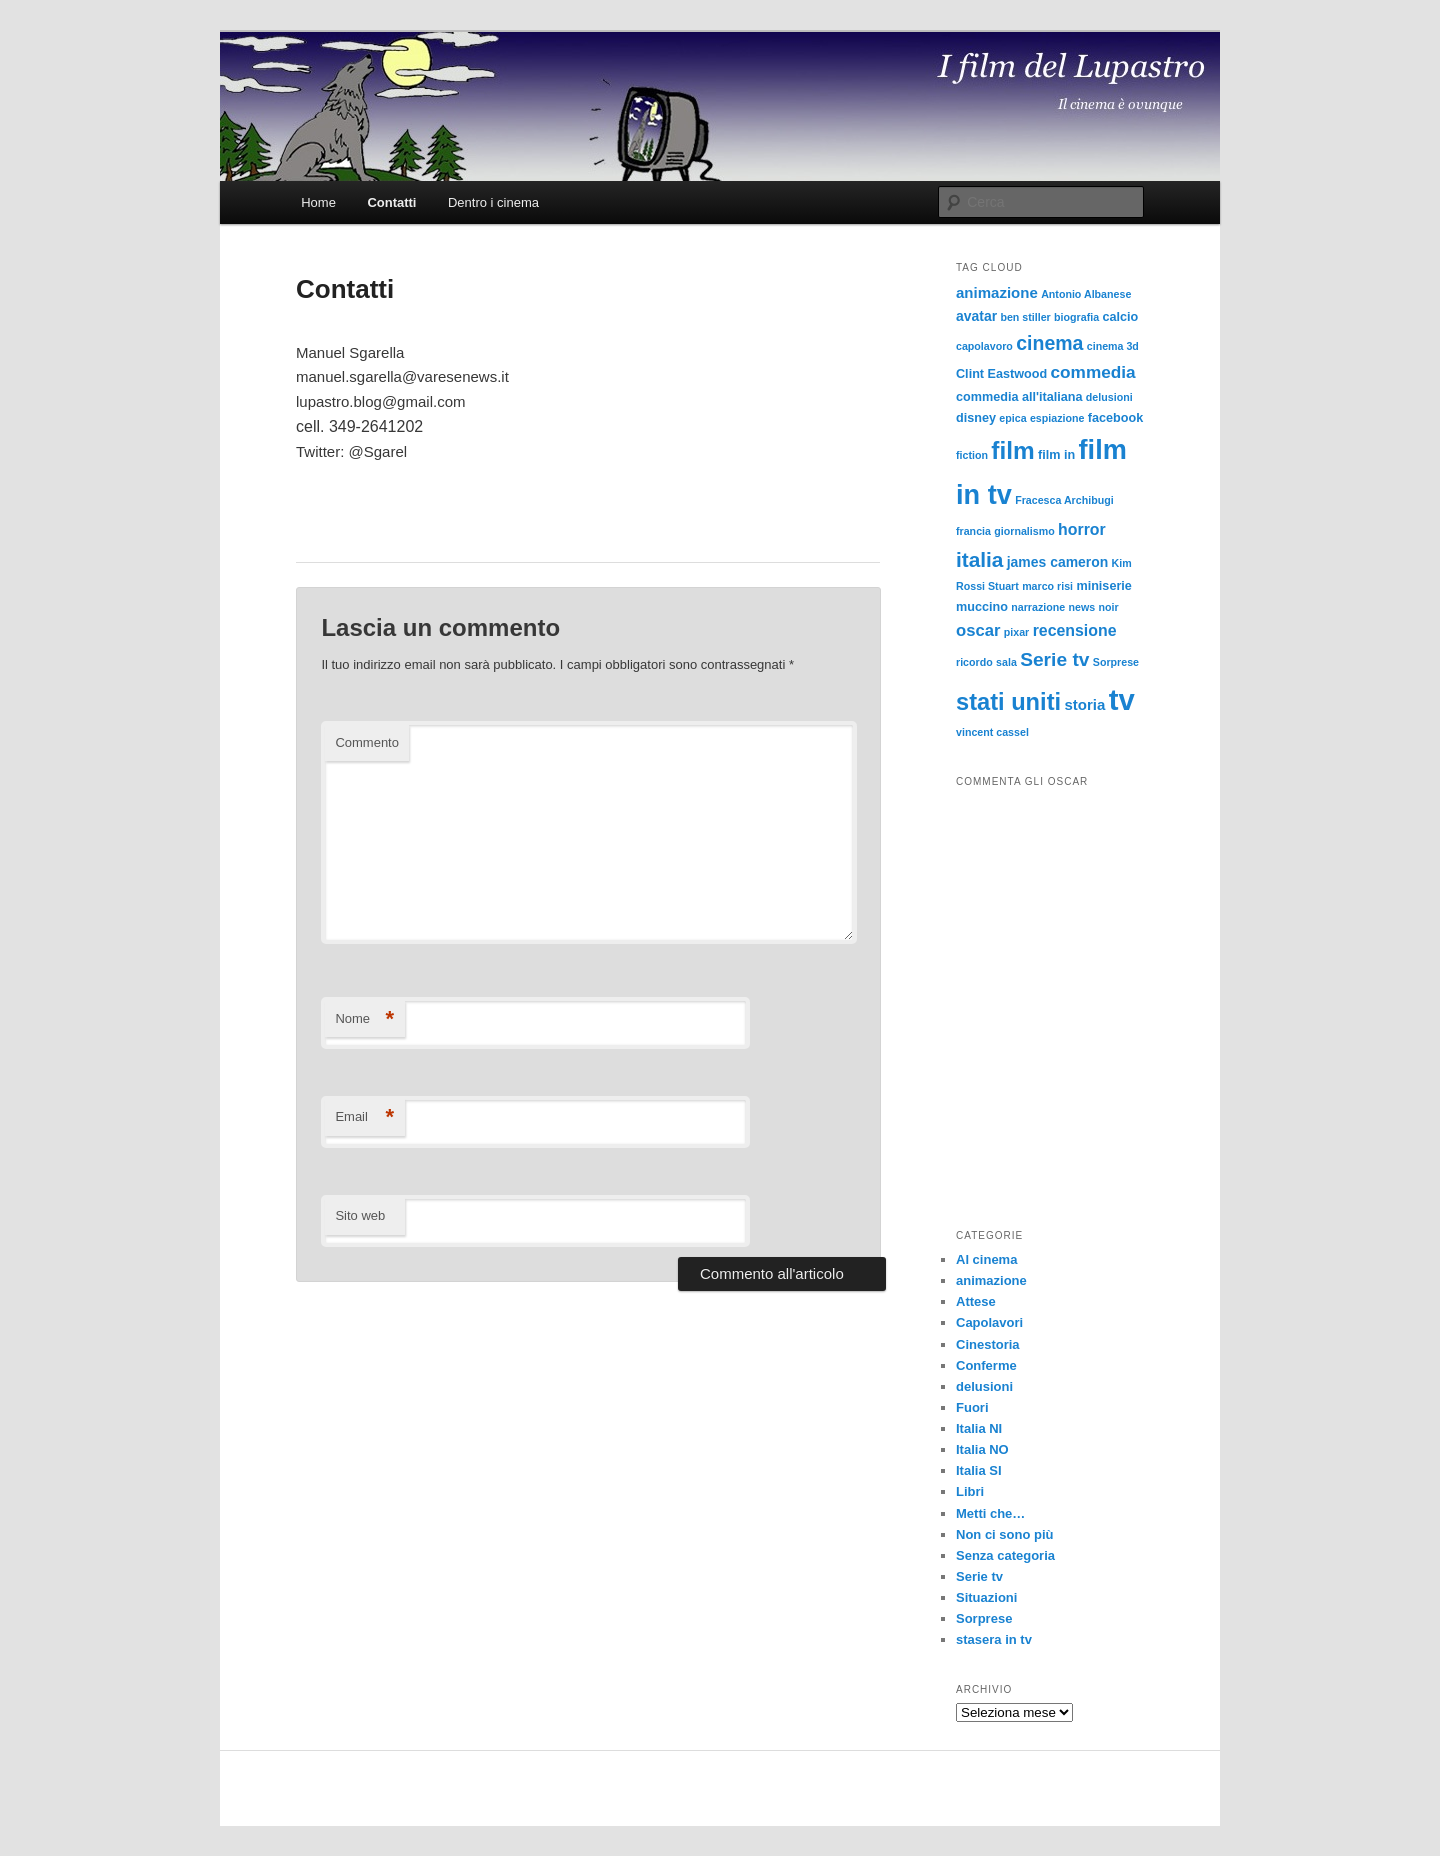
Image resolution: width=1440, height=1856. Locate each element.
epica (1012, 418)
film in (1056, 455)
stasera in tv (994, 1639)
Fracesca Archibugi (1064, 500)
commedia (1093, 372)
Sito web (360, 1215)
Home (318, 202)
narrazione (1038, 607)
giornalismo (1024, 531)
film (1012, 450)
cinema (1049, 343)
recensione (1075, 630)
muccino (982, 607)
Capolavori (989, 1322)
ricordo (974, 662)
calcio (1120, 317)
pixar (1016, 632)
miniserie (1103, 586)
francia (973, 531)
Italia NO (982, 1449)
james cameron (1058, 562)
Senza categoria (1005, 1555)
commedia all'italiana (1019, 397)
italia (979, 559)
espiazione (1057, 418)
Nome (364, 1019)
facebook (1115, 418)
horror (1082, 529)
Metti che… (990, 1513)
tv (1122, 699)
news (1082, 607)
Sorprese (1116, 662)
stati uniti (1008, 702)
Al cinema (986, 1259)
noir (1109, 607)
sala (1006, 662)
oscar (978, 630)
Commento (367, 742)
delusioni (1109, 397)
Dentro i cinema (493, 202)
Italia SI (979, 1470)
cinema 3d (1113, 346)
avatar (976, 316)
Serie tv (1054, 659)
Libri (970, 1491)
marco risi (1047, 586)
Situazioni (986, 1597)
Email (364, 1117)
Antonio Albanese (1086, 294)
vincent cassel (992, 732)
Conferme (986, 1365)
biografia (1076, 317)
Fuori (972, 1407)
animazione (997, 292)
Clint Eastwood (1001, 374)
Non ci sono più (1005, 1534)
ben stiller (1025, 317)
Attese (976, 1301)
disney (976, 418)
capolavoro (984, 346)
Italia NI (979, 1428)
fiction (972, 455)
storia (1084, 704)
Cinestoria (988, 1344)
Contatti (391, 202)
